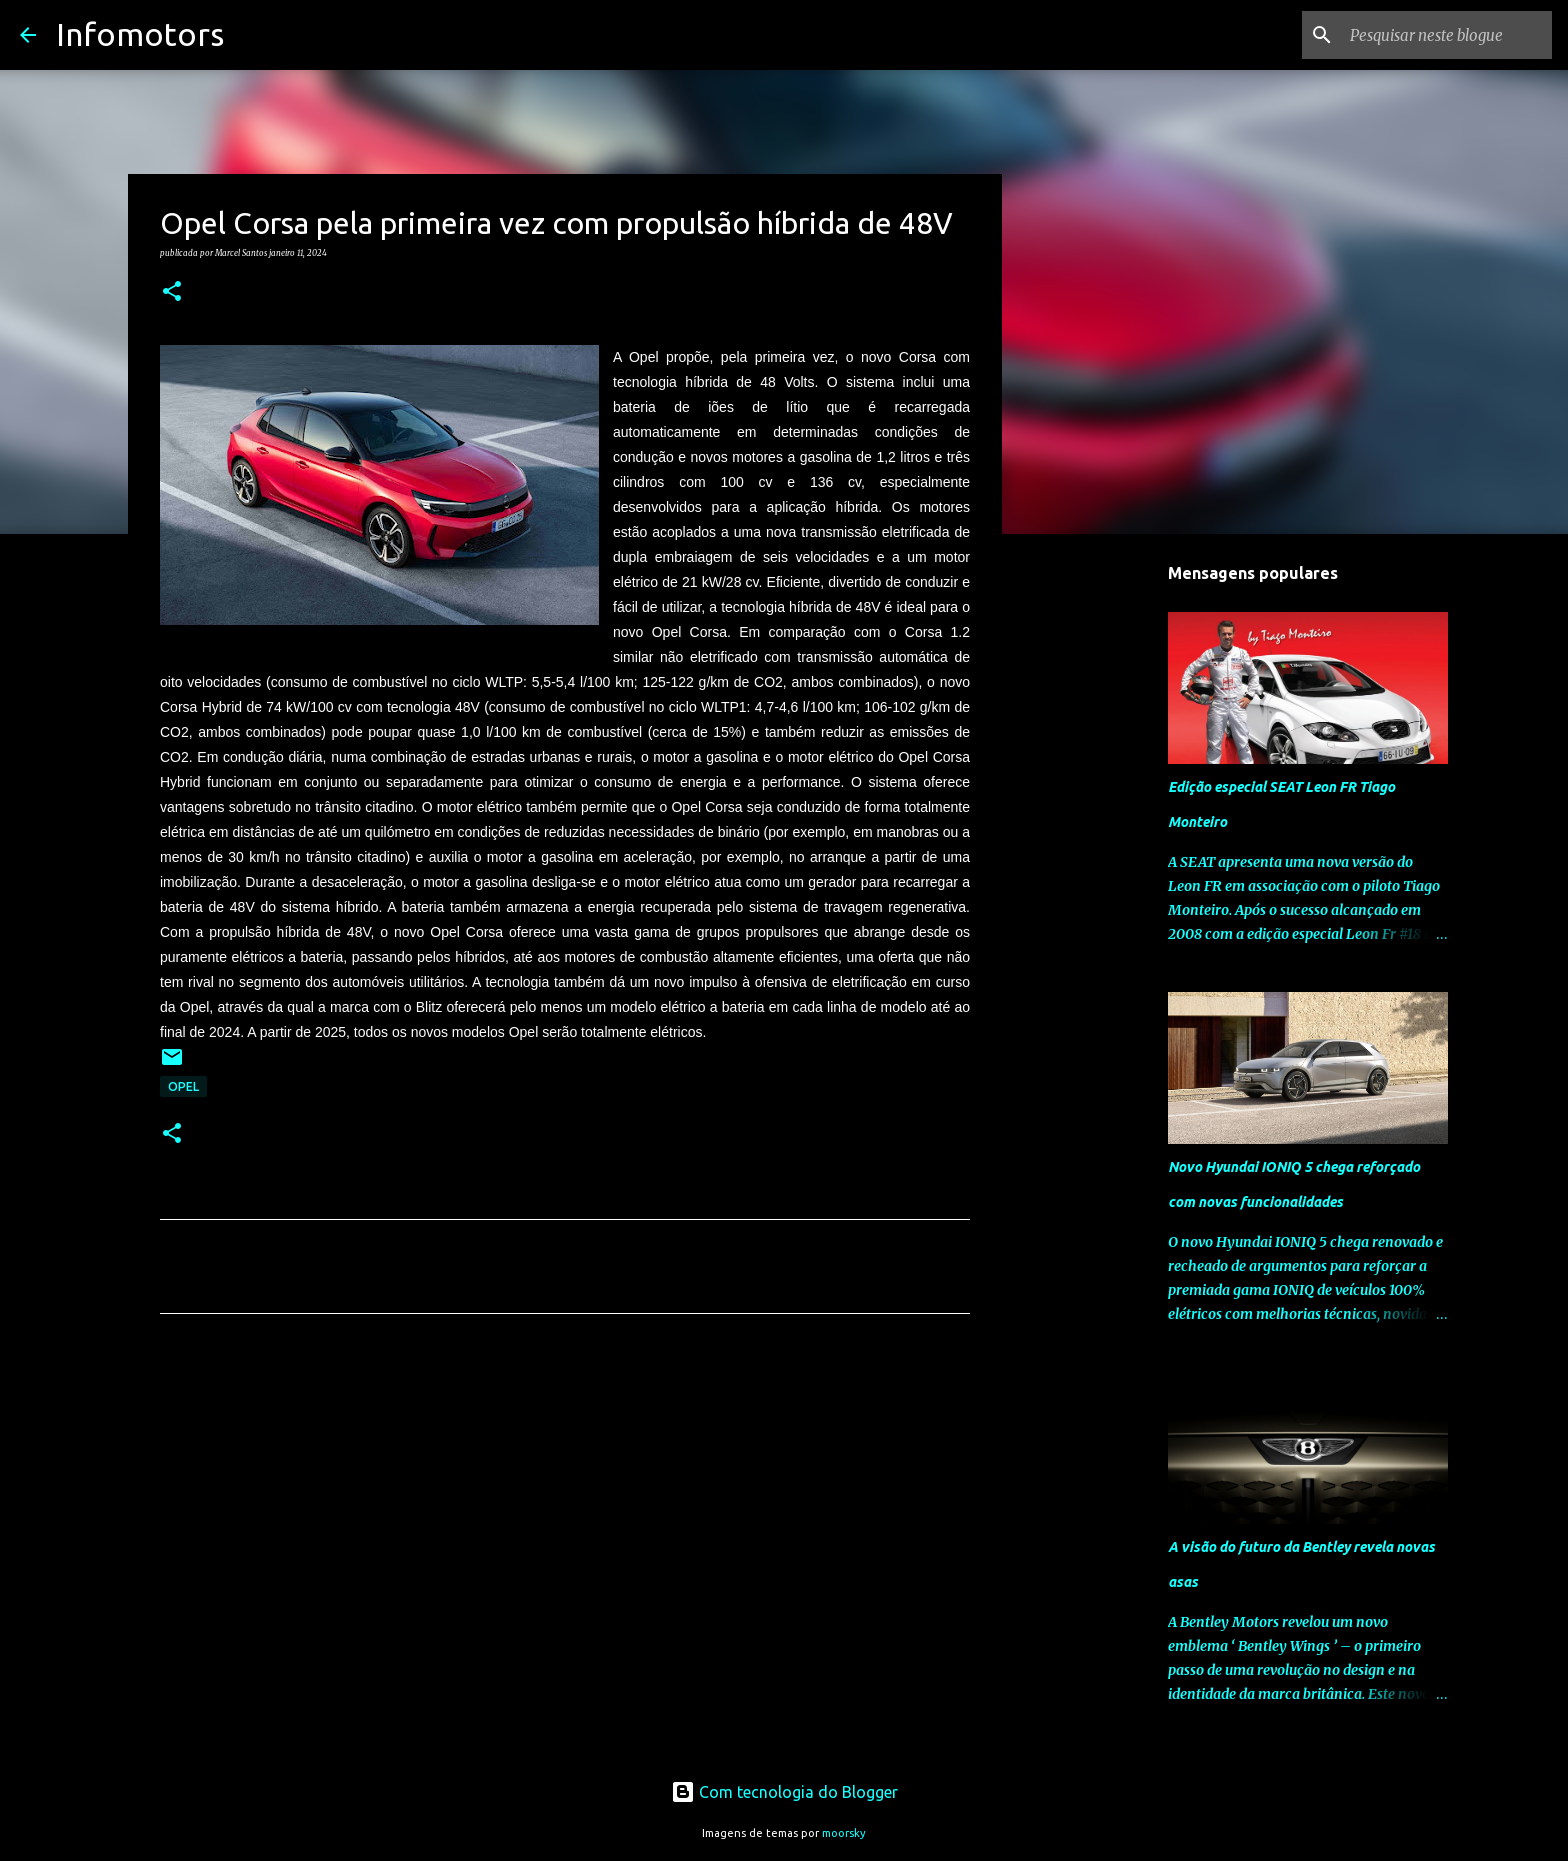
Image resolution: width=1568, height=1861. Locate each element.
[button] (172, 292)
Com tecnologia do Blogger (784, 1792)
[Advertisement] (565, 1516)
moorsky (844, 1833)
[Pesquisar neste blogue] (1447, 35)
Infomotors (140, 34)
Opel (183, 1086)
